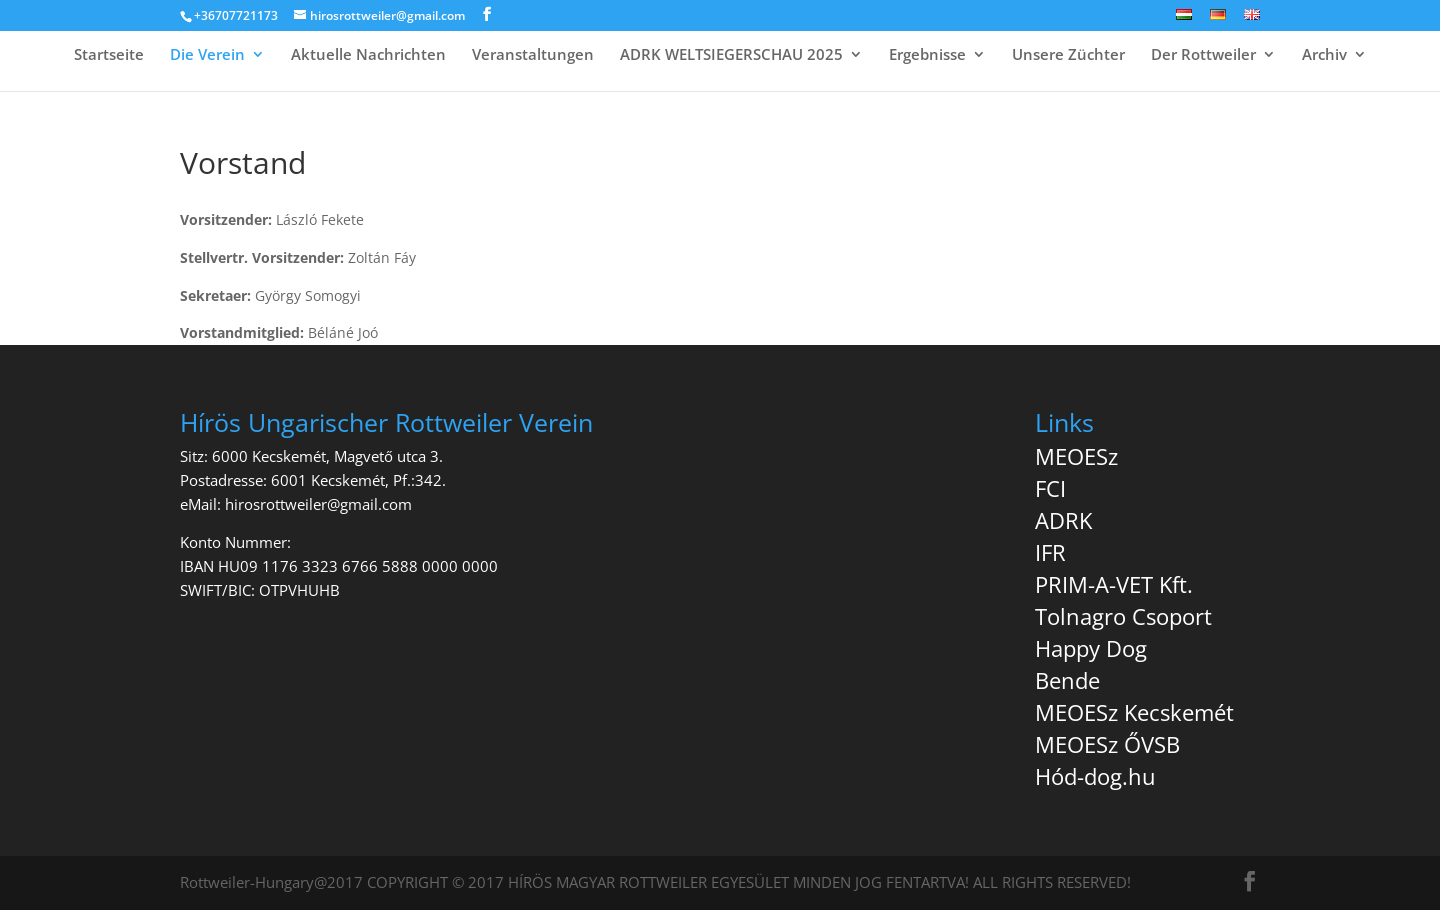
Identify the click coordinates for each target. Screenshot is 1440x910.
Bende (1067, 680)
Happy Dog (1091, 648)
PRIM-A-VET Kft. (1114, 584)
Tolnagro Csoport (1123, 616)
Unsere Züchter (1068, 55)
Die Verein (207, 55)
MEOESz (1076, 456)
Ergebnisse (927, 55)
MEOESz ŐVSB (1107, 744)
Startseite (109, 55)
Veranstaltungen (533, 55)
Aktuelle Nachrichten (368, 55)
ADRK (1063, 520)
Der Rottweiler (1203, 55)
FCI (1050, 488)
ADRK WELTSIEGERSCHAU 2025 (731, 55)
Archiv (1324, 55)
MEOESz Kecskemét (1134, 712)
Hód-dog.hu (1095, 776)
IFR (1050, 552)
